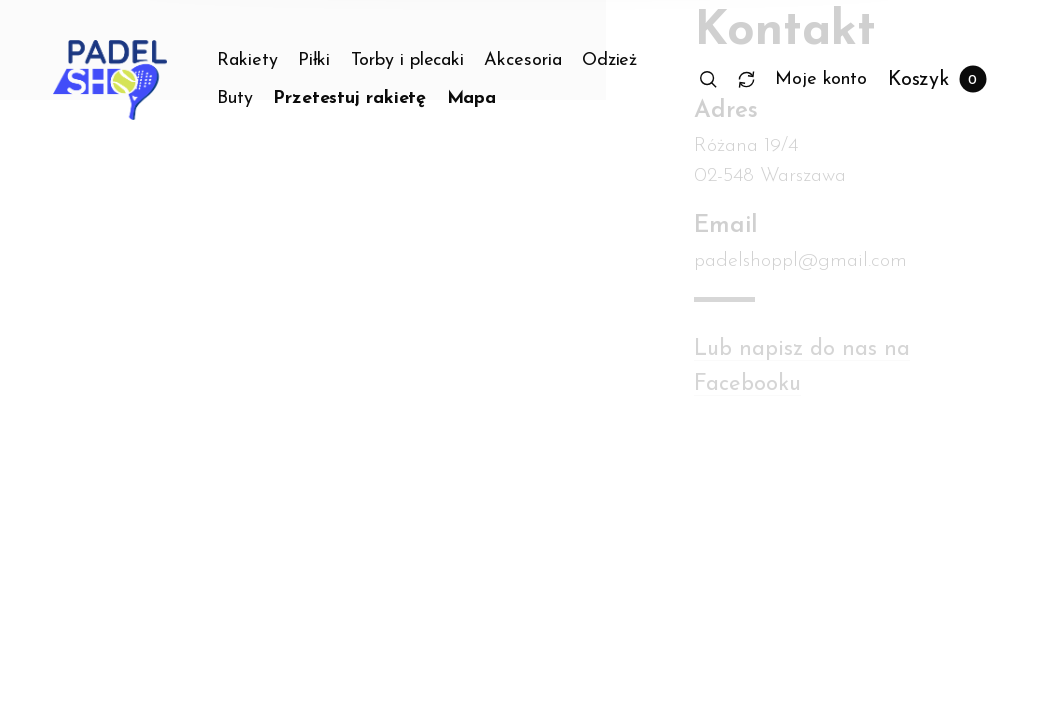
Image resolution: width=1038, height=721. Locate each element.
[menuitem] (257, 61)
